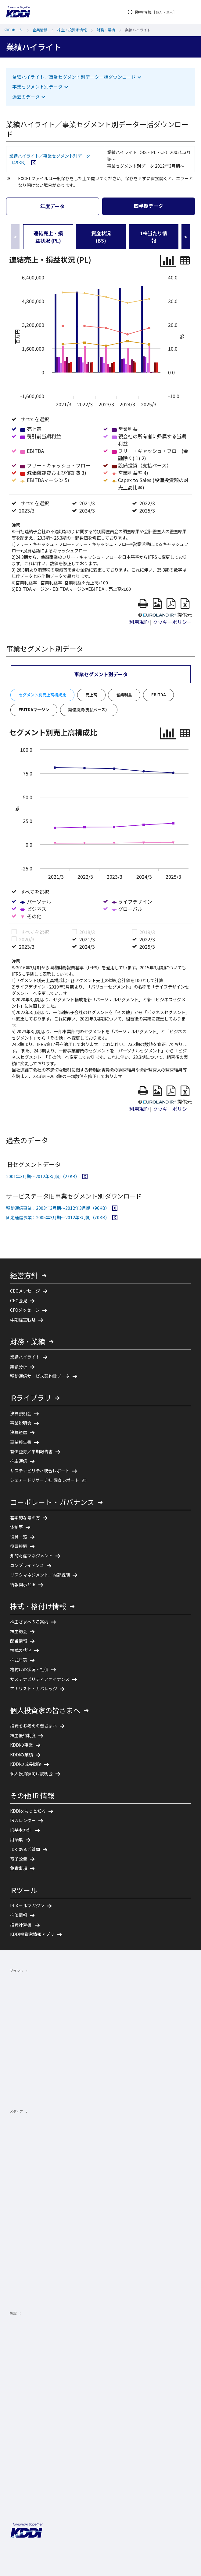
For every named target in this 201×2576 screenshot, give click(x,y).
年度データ (52, 206)
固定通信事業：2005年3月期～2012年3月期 (61, 1179)
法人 (169, 12)
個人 (159, 12)
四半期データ (148, 205)
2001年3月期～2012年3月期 (47, 1138)
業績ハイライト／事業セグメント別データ (49, 159)
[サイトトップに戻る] (18, 12)
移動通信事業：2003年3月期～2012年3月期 (61, 1170)
